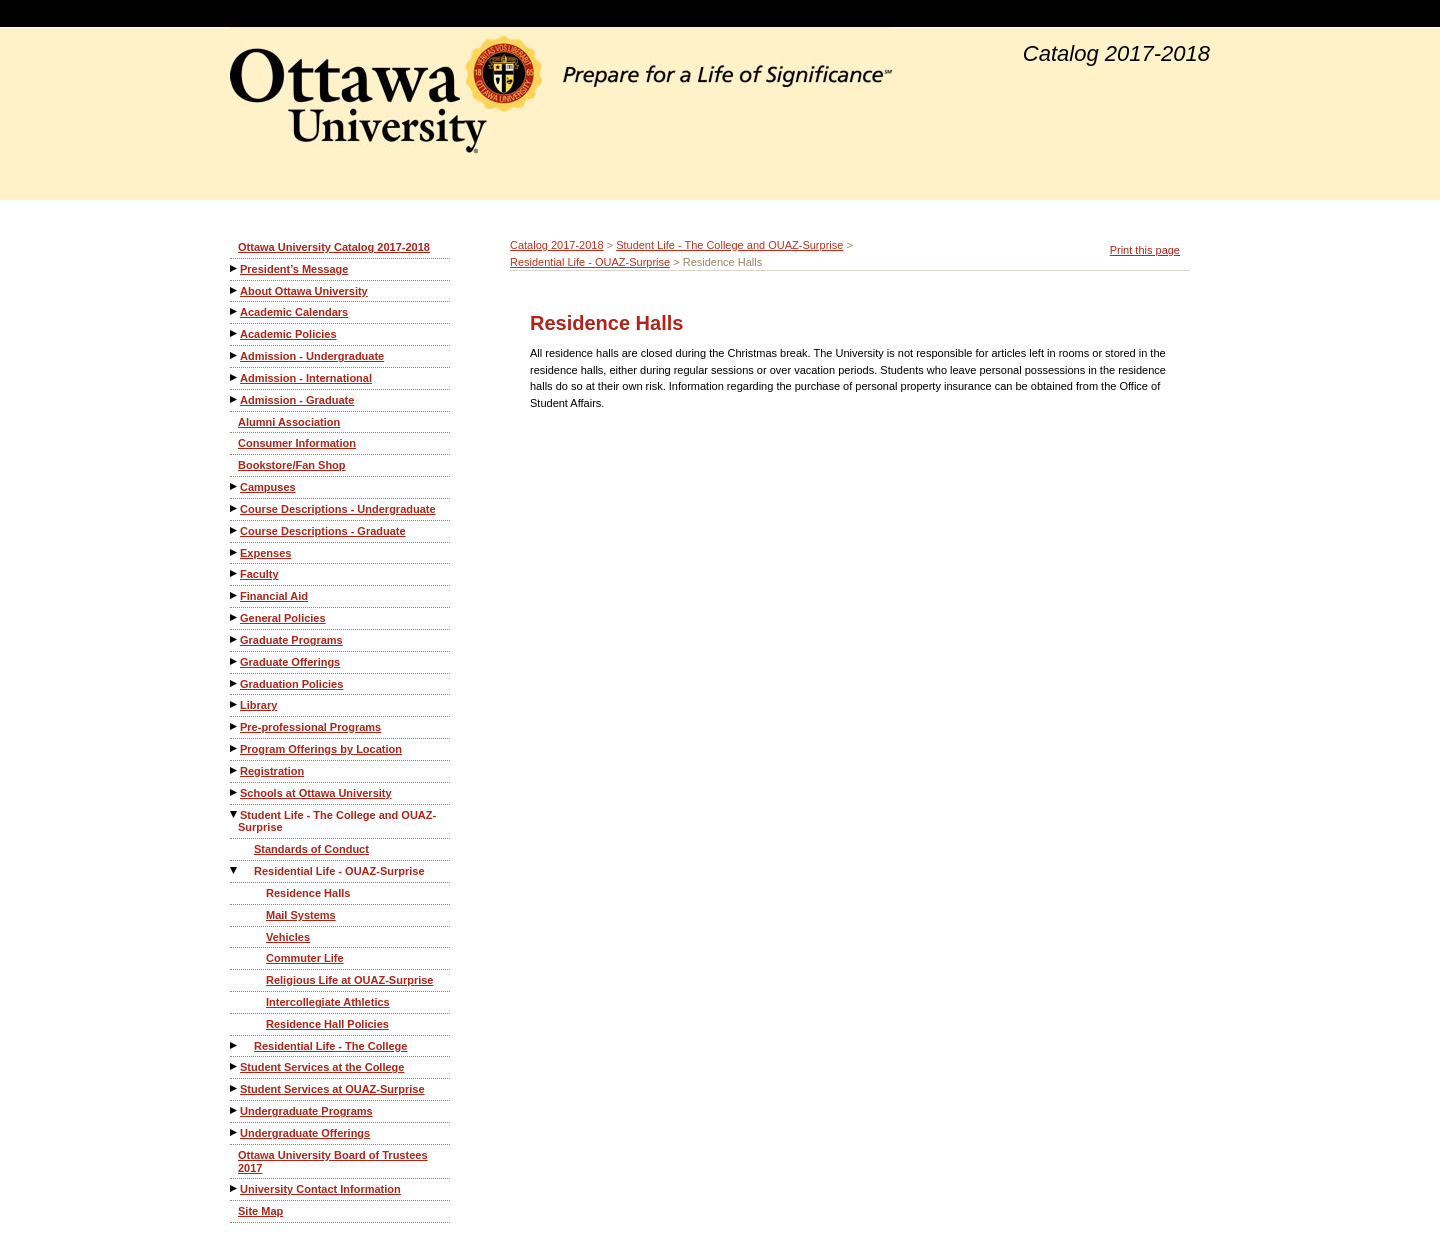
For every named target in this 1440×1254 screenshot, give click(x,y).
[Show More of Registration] (235, 770)
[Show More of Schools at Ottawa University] (235, 792)
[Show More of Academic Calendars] (235, 311)
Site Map (260, 1211)
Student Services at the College (322, 1067)
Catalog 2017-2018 (557, 245)
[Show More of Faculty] (235, 573)
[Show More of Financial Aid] (235, 595)
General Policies (283, 618)
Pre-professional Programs (310, 727)
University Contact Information (320, 1189)
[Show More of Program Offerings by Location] (235, 748)
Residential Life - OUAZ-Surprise (339, 871)
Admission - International (306, 378)
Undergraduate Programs (306, 1111)
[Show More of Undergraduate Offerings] (235, 1132)
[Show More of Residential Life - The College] (235, 1045)
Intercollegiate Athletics (328, 1002)
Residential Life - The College (330, 1046)
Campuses (268, 487)
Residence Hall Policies (327, 1024)
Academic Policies (288, 334)
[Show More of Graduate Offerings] (235, 661)
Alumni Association (289, 422)
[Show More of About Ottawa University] (235, 290)
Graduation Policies (291, 684)
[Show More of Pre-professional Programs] (235, 726)
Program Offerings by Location (321, 749)
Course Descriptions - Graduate (323, 531)
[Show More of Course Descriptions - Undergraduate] (235, 508)
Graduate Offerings (290, 662)
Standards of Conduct (311, 849)
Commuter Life (305, 958)
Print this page (1145, 250)
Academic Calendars (294, 312)
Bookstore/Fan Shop (292, 465)
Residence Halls (308, 893)
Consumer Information (297, 443)
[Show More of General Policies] (235, 617)
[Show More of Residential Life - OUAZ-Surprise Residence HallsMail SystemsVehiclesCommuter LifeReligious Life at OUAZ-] (235, 870)
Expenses (265, 553)
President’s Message (294, 269)
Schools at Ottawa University (316, 793)
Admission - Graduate (297, 400)
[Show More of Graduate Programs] (235, 639)
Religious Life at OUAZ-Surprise (349, 980)
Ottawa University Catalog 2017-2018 (334, 247)
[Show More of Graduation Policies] (235, 683)
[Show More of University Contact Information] (235, 1188)
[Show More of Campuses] (235, 486)
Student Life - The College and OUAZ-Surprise (337, 821)
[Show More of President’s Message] (235, 268)
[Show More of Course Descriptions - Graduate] (235, 530)
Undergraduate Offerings (305, 1133)
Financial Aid (274, 596)
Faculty (259, 574)
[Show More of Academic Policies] (235, 333)
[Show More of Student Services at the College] (235, 1066)
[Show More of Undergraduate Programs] (235, 1110)
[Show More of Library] (235, 704)
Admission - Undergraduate (312, 356)
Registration (272, 771)
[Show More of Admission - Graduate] (235, 399)
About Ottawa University (304, 291)
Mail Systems (301, 915)
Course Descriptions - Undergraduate (338, 509)
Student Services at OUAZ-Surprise (332, 1089)
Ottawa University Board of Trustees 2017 (333, 1161)
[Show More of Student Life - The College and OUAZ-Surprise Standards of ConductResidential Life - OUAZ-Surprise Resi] (235, 814)
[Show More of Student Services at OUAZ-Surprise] (235, 1088)
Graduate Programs (291, 640)
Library (258, 705)
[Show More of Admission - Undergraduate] (235, 355)
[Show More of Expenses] (235, 552)
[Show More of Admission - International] (235, 377)
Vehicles (288, 937)
